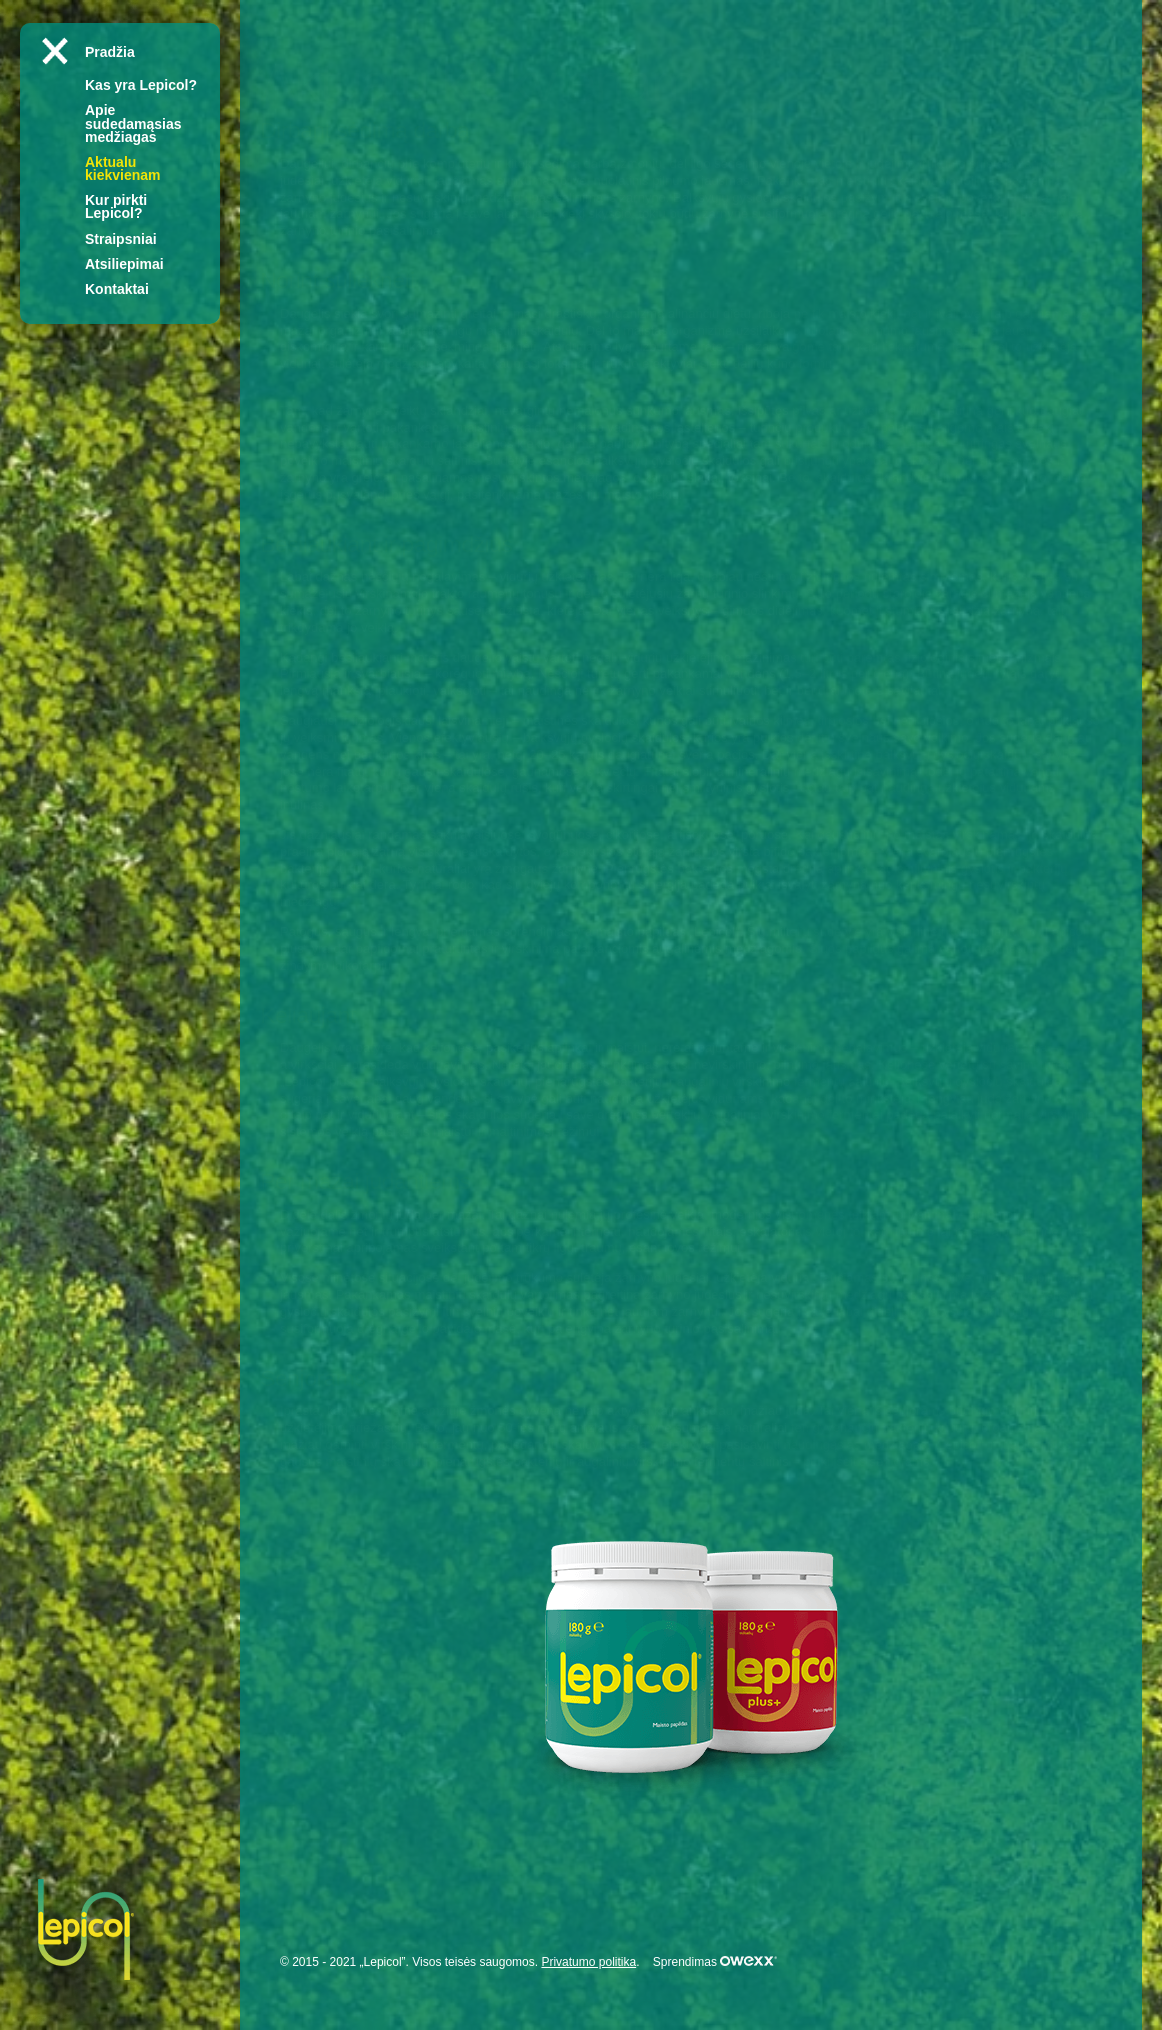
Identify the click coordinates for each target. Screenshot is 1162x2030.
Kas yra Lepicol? (141, 85)
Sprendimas (715, 1962)
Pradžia (110, 52)
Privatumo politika (588, 1962)
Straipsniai (121, 239)
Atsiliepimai (124, 264)
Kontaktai (117, 289)
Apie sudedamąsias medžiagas (133, 123)
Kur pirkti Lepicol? (116, 206)
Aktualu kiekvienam (123, 168)
